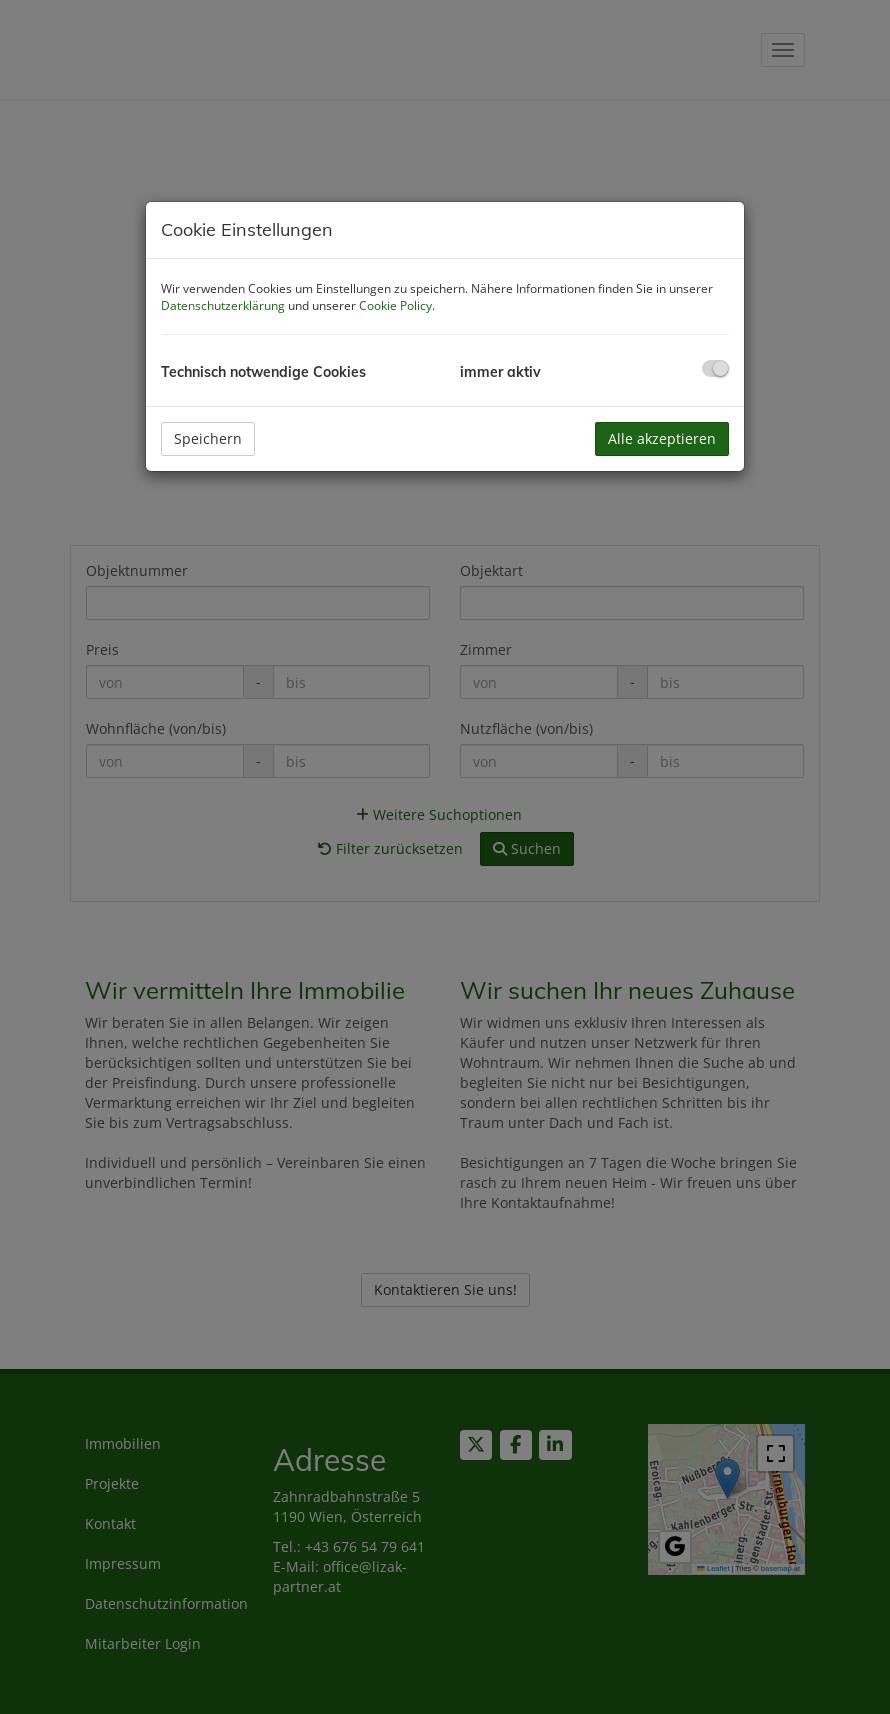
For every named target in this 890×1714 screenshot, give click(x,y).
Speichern (208, 438)
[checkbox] (715, 368)
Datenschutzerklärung (223, 305)
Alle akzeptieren (662, 438)
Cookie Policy (395, 305)
